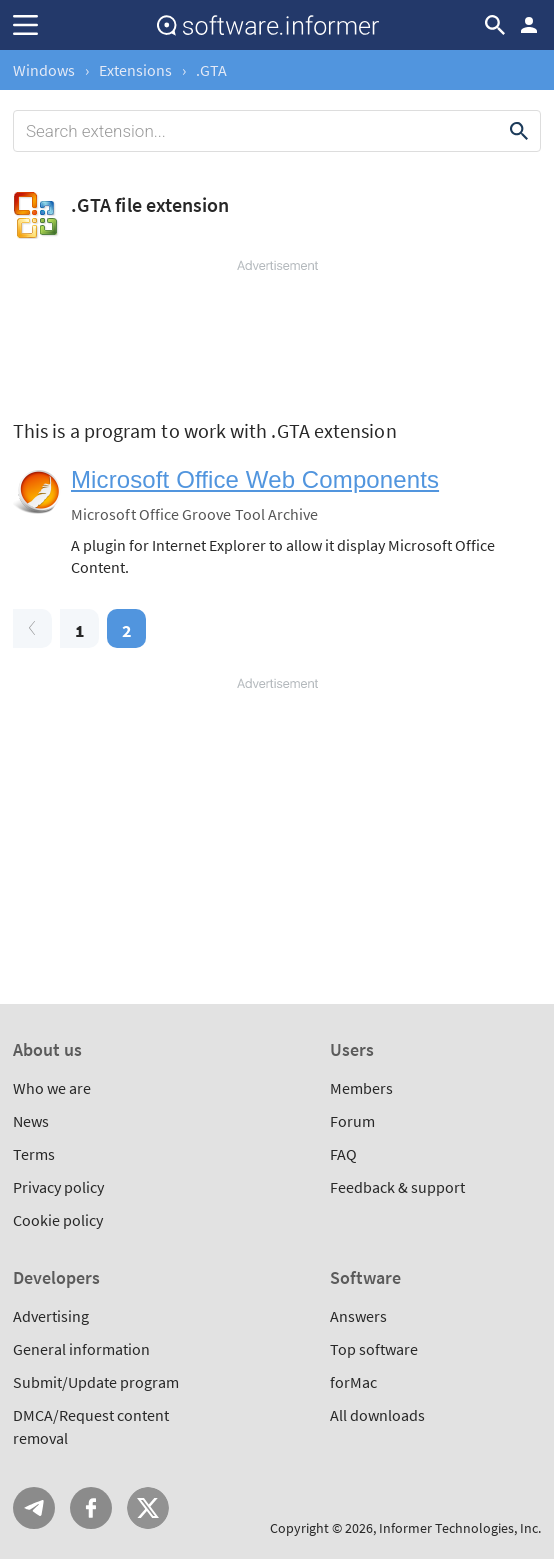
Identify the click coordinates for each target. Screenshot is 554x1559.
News (31, 1121)
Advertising (51, 1316)
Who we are (52, 1088)
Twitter (148, 1508)
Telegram (34, 1508)
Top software (374, 1349)
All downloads (377, 1415)
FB (91, 1508)
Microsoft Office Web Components (255, 479)
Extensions (135, 70)
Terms (34, 1154)
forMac (353, 1382)
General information (81, 1349)
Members (361, 1088)
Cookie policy (58, 1220)
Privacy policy (58, 1187)
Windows (44, 70)
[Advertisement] (277, 335)
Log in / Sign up (529, 25)
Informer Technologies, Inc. (460, 1528)
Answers (358, 1316)
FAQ (343, 1154)
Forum (352, 1121)
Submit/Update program (96, 1382)
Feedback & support (397, 1187)
